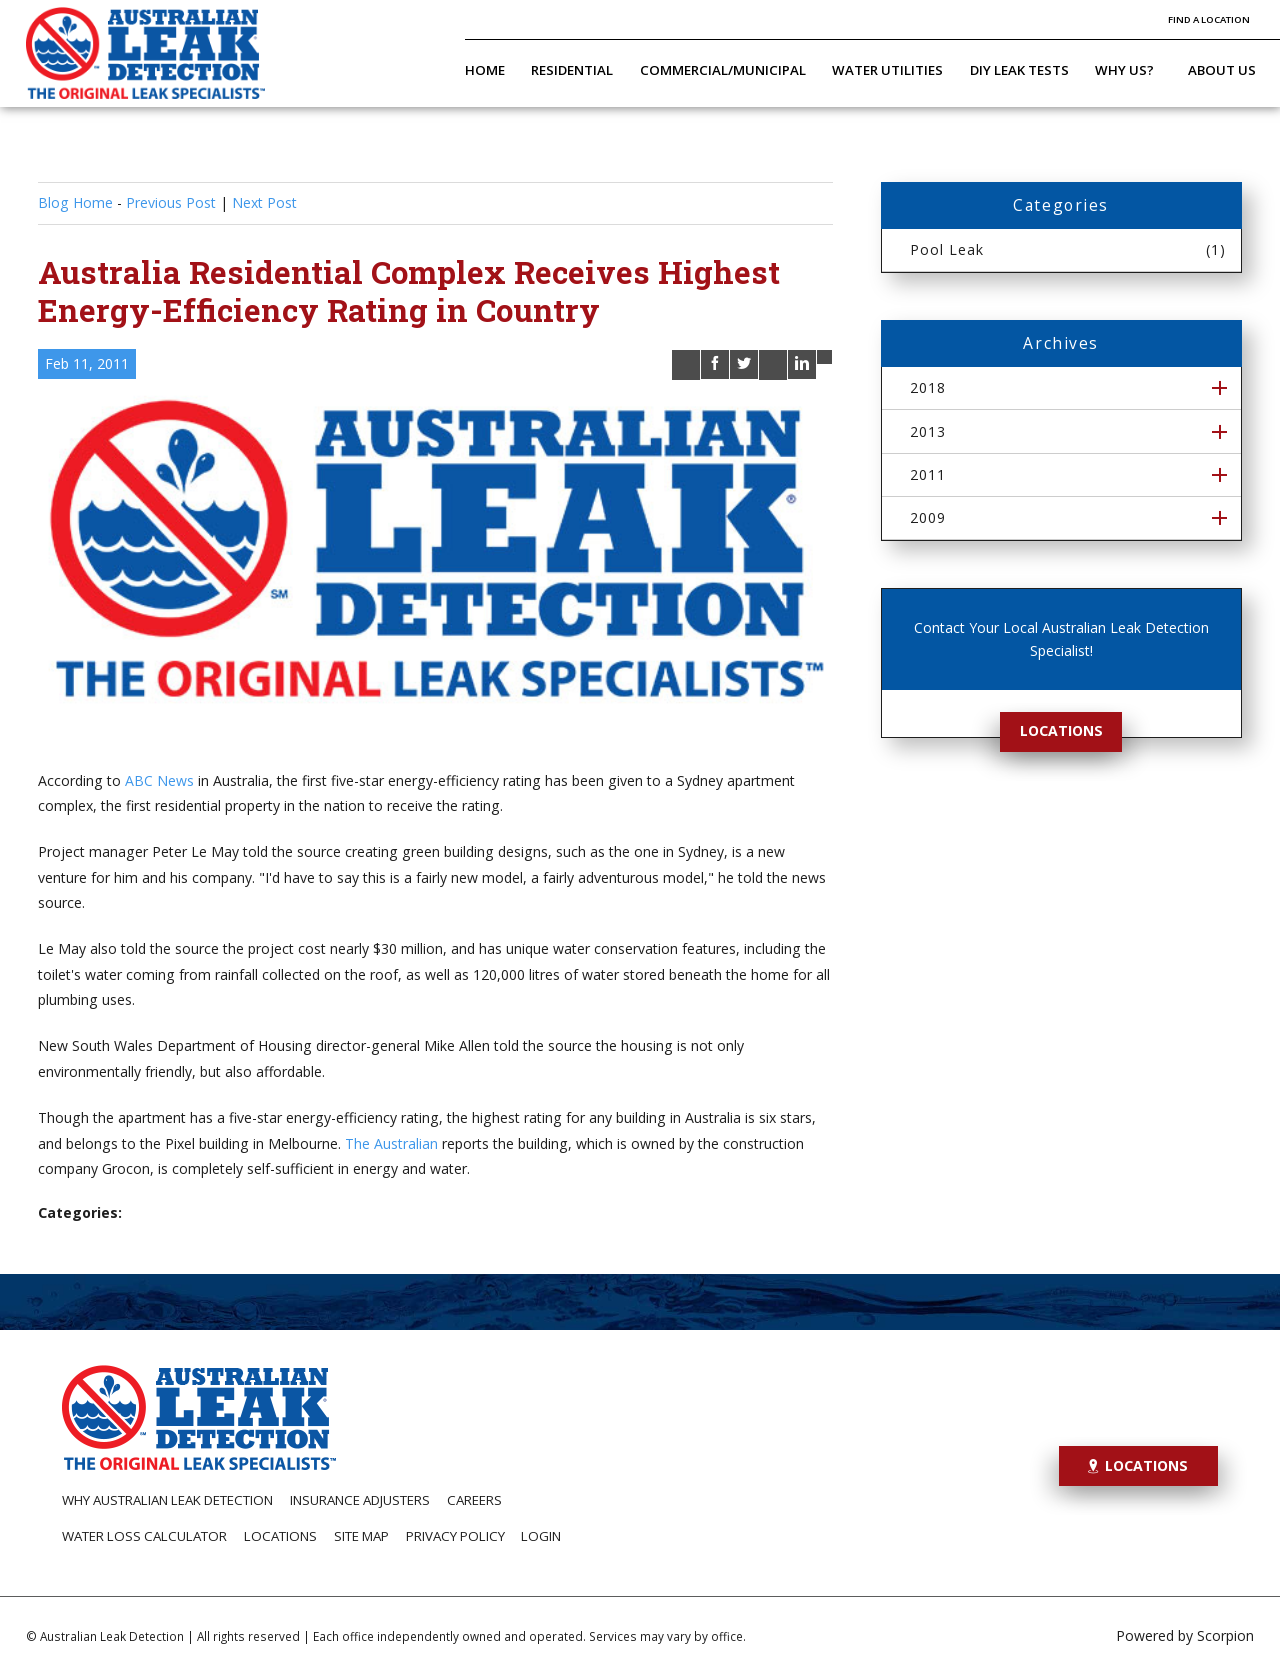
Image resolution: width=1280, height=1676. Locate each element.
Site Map (361, 1536)
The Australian (391, 1143)
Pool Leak (1068, 249)
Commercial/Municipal (723, 70)
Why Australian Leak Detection (167, 1500)
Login (541, 1536)
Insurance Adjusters (360, 1500)
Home (485, 70)
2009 (928, 517)
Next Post (264, 202)
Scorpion (1225, 1635)
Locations (1061, 730)
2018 (928, 387)
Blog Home (75, 202)
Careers (474, 1500)
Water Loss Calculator (144, 1536)
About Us (1222, 70)
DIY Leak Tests (1019, 70)
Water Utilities (887, 70)
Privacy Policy (455, 1536)
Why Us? (1124, 70)
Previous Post (171, 202)
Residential (572, 70)
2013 (928, 431)
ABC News (159, 780)
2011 (928, 474)
